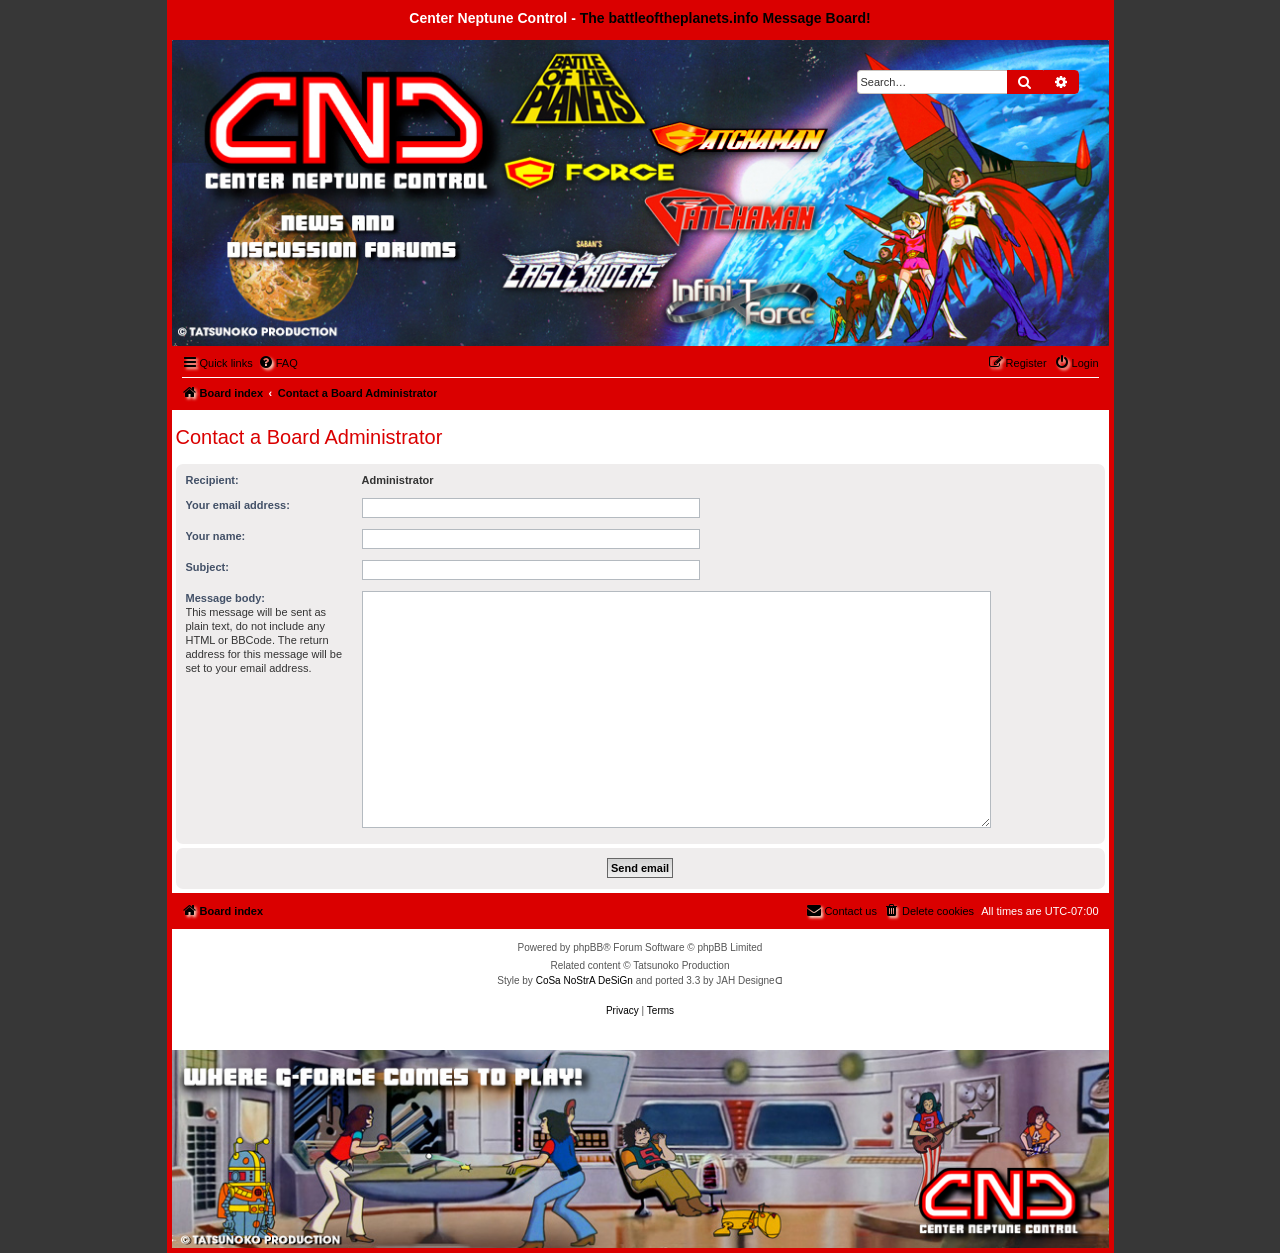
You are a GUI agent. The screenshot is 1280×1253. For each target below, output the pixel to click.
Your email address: (238, 505)
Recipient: (212, 480)
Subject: (207, 567)
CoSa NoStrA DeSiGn (584, 980)
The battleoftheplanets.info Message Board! (725, 18)
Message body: (225, 598)
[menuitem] (278, 363)
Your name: (216, 536)
